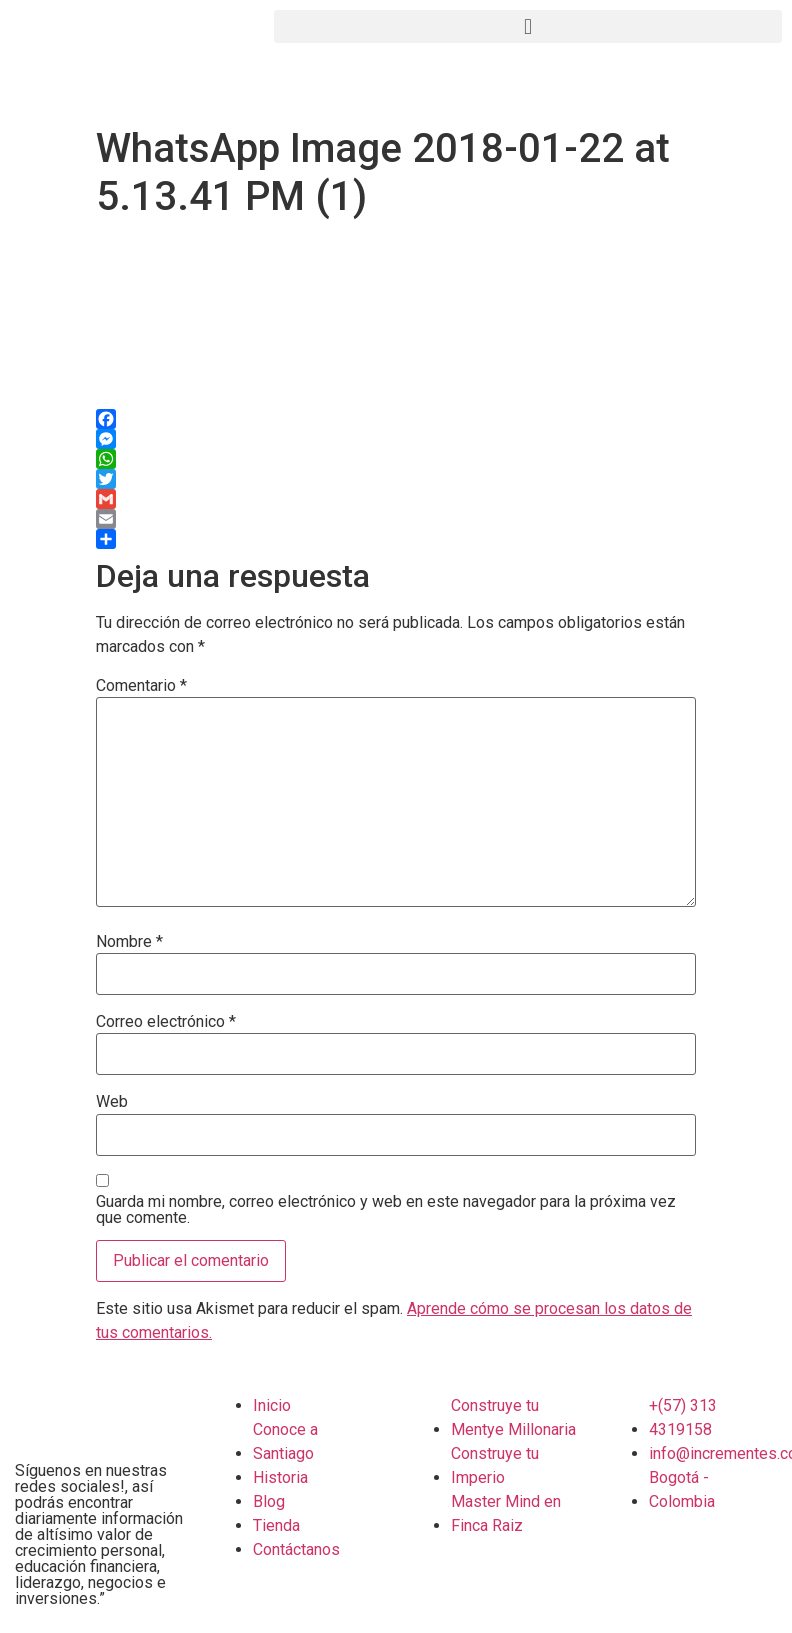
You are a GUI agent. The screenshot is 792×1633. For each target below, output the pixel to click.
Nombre (129, 942)
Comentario (141, 686)
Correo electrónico (166, 1022)
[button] (528, 26)
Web (112, 1102)
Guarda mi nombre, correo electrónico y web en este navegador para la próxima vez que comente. (386, 1210)
